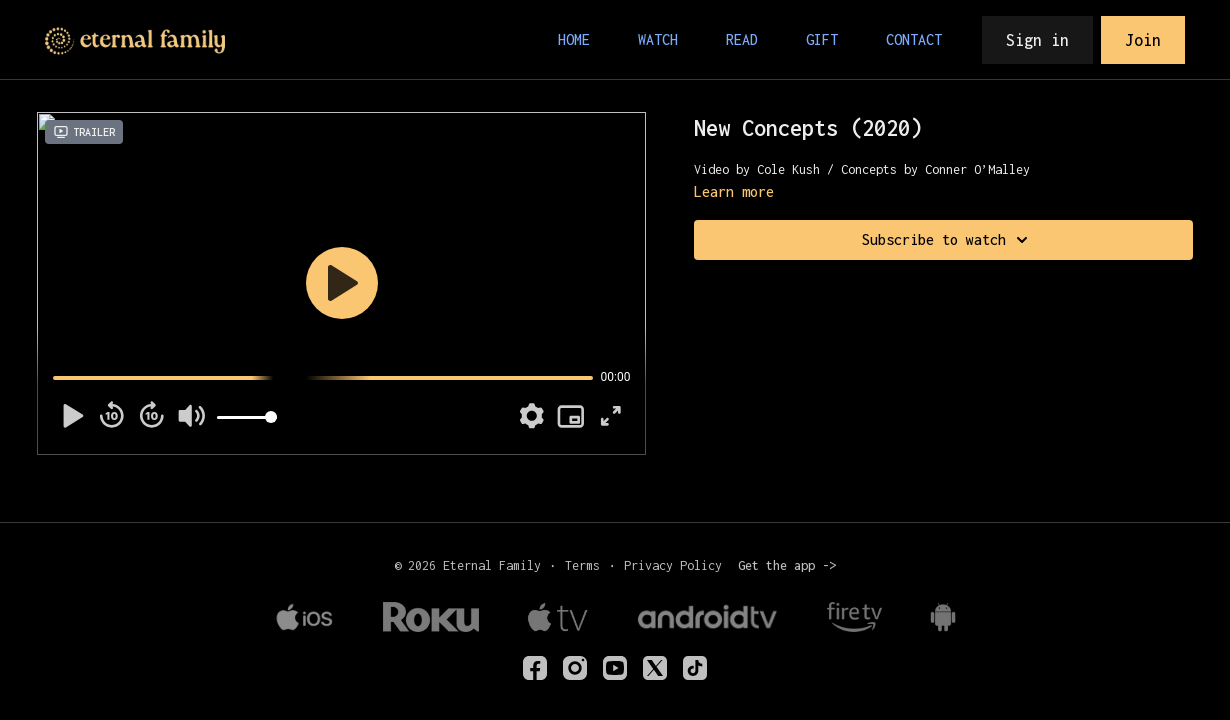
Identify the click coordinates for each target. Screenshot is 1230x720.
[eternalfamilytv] (575, 668)
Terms (582, 565)
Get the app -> (787, 565)
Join (1143, 40)
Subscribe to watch (948, 240)
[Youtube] (615, 668)
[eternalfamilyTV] (535, 668)
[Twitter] (655, 668)
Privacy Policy (673, 565)
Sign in (1037, 40)
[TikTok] (695, 668)
